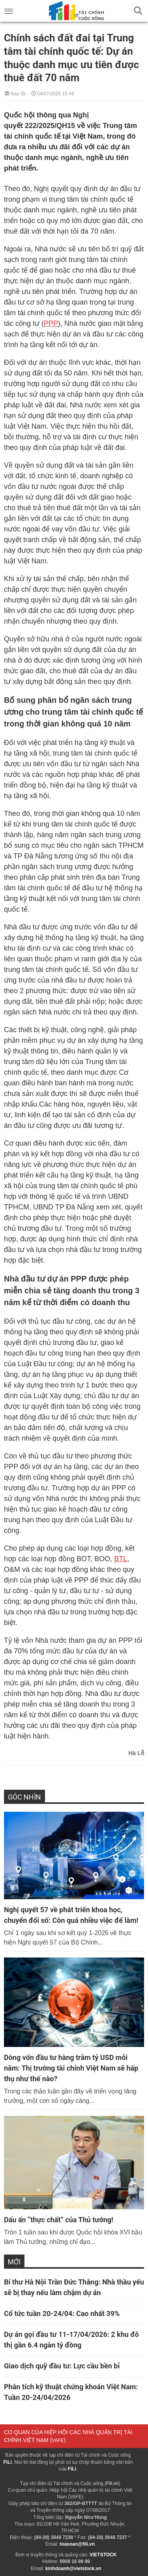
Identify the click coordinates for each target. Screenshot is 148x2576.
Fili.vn (112, 2483)
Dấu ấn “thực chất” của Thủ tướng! (58, 2220)
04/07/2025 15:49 (52, 93)
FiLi (7, 2462)
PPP (51, 323)
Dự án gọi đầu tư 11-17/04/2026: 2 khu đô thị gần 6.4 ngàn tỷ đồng (71, 2339)
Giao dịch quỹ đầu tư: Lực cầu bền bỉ (62, 2366)
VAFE (58, 2440)
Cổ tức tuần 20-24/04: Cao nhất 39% (62, 2313)
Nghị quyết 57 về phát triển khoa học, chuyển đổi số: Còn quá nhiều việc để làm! (71, 1915)
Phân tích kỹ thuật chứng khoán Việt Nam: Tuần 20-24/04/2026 (71, 2392)
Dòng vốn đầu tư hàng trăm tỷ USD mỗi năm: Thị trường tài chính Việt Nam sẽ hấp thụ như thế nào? (71, 2068)
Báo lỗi (15, 93)
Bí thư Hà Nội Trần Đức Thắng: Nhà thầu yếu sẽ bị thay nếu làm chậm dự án (74, 2287)
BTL (120, 1559)
